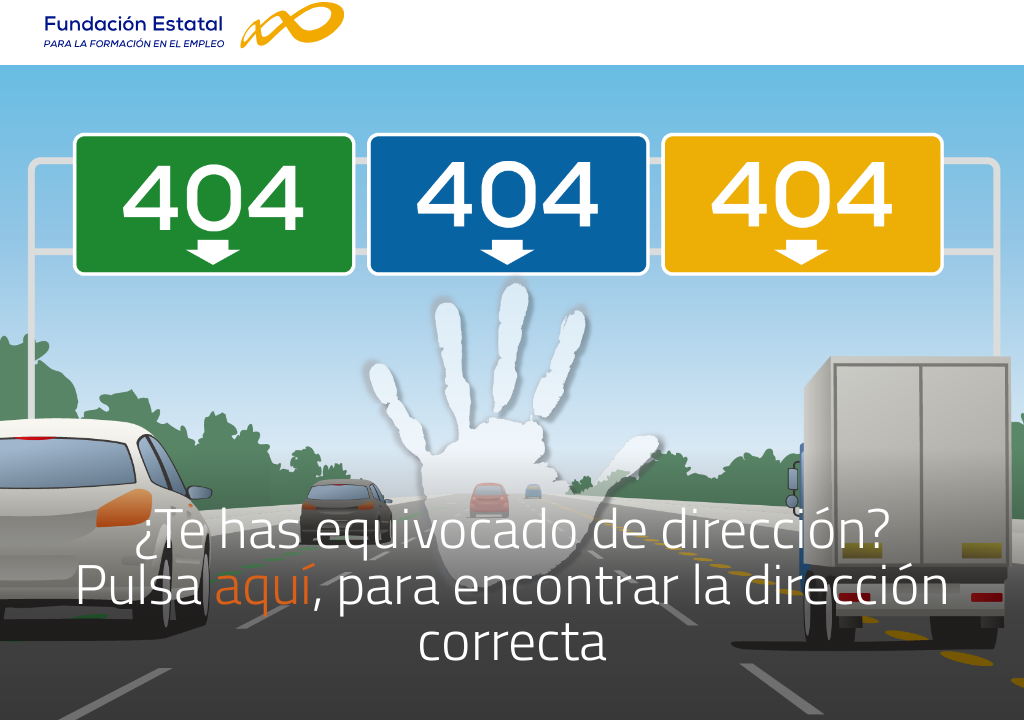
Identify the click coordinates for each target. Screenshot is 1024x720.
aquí (263, 583)
